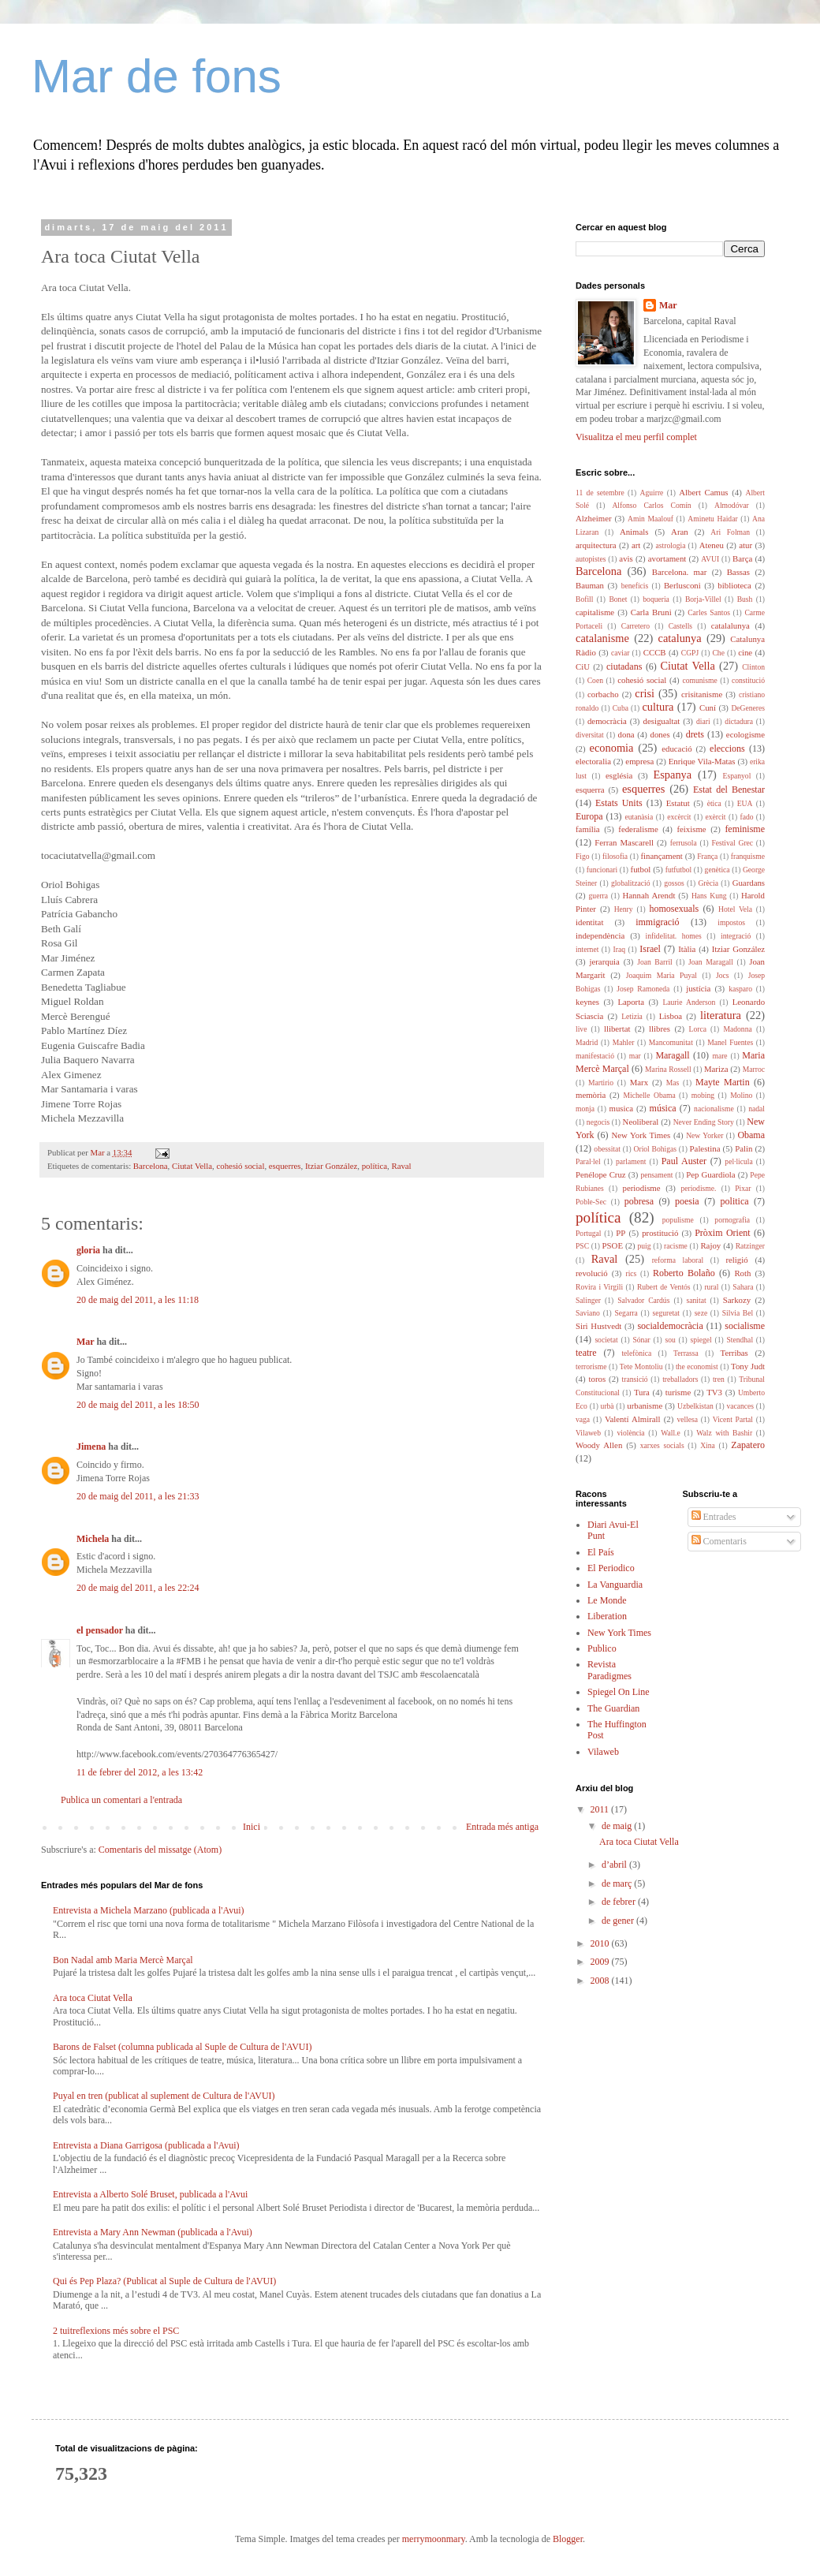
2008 (601, 1980)
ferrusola (683, 842)
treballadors (680, 1379)
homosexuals (674, 908)
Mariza (716, 1068)
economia (612, 747)
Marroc (754, 1069)
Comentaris (719, 1541)
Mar (85, 1341)
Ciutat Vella (192, 1165)
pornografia (732, 1219)
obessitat (607, 1148)
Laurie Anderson (688, 1002)
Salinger (588, 1300)
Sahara (742, 1286)
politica (735, 1201)
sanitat (696, 1300)
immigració (657, 922)
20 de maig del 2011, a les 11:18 (137, 1299)
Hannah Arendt (649, 895)
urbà (607, 1406)
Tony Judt (748, 1366)
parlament (631, 1161)
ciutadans (624, 666)
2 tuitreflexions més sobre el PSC (116, 2330)
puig (643, 1245)
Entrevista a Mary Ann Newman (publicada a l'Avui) (152, 2232)
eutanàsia (639, 816)
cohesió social (241, 1165)
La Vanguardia (615, 1584)
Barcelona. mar (679, 572)
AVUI (710, 558)
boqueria (656, 599)
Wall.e (670, 1432)
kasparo (740, 988)
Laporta (630, 1001)
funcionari (602, 869)
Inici (251, 1826)
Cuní (707, 707)
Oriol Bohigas (655, 1148)
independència (600, 935)
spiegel (701, 1339)
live (581, 1029)
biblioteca (734, 585)
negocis (598, 1122)
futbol (641, 869)
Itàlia (686, 949)
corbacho (603, 694)
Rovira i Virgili (599, 1286)
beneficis (635, 585)
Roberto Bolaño (684, 1273)
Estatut (678, 803)
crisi (644, 693)
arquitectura (596, 545)
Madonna (737, 1029)
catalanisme (602, 638)
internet (587, 949)
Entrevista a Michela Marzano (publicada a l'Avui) (148, 1910)
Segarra (626, 1313)
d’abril (615, 1864)
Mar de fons (156, 76)
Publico (602, 1648)
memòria (591, 1094)
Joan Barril (655, 962)
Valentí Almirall (633, 1419)
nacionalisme (714, 1108)
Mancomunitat (671, 1042)
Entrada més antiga (502, 1826)
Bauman (590, 585)
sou (670, 1339)
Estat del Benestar (729, 789)
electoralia (593, 761)
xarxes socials (662, 1445)
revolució (592, 1273)
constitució (748, 680)
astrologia (671, 545)
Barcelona (150, 1165)
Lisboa (670, 1016)
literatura (720, 1015)
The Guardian (613, 1708)
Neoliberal (641, 1121)
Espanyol (737, 775)
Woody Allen (599, 1445)
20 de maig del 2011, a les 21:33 (137, 1496)
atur (745, 545)
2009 (601, 1961)
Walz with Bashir (724, 1432)
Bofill (584, 599)
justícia (698, 988)
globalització (630, 883)
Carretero (635, 626)
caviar (620, 652)
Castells (680, 626)
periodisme (642, 1188)
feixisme (691, 829)
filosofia (615, 856)
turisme (678, 1392)
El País (600, 1552)
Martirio (600, 1082)
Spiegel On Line (618, 1691)
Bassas (738, 572)
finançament (661, 856)
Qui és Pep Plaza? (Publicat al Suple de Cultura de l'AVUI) (164, 2281)
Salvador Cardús (643, 1300)
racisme (676, 1245)
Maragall (672, 1055)
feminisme (745, 828)
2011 (601, 1809)
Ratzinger (750, 1245)
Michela (92, 1538)
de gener (619, 1920)
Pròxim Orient (722, 1232)
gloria (88, 1250)
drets (695, 734)
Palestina (705, 1148)
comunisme (699, 680)
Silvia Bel (737, 1313)
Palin (743, 1148)
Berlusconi (682, 585)
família (588, 829)
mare (719, 1055)
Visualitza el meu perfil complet (636, 436)
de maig (618, 1825)
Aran (679, 531)
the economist (697, 1366)
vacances (740, 1406)
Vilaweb (588, 1432)
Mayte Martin (722, 1082)
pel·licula (738, 1161)
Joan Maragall (710, 962)
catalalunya (730, 625)
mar (635, 1055)
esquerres (285, 1165)
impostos (731, 922)
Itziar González (331, 1165)
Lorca (697, 1029)
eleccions (727, 748)
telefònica (636, 1353)
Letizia (632, 1016)
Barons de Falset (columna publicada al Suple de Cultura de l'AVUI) (182, 2046)
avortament (667, 558)
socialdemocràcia (670, 1325)
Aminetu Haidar (712, 518)
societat (605, 1339)
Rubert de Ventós (664, 1286)
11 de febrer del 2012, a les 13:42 (139, 1772)
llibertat (617, 1028)
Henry (623, 909)
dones (660, 734)
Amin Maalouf (650, 518)
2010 (601, 1943)
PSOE (612, 1245)
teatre (586, 1352)
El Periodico (611, 1568)
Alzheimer (594, 518)
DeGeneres (748, 708)
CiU (583, 666)
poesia (687, 1201)
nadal (756, 1108)
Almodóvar (731, 505)
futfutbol (678, 869)
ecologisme (745, 734)
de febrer (620, 1901)
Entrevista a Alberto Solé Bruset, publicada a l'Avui (150, 2194)
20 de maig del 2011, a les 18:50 (137, 1404)
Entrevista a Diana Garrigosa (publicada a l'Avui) (146, 2145)
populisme (678, 1219)
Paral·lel (588, 1161)
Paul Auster (684, 1161)
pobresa (639, 1201)
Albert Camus (703, 492)
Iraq (619, 949)
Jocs (722, 975)
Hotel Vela (735, 909)
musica (621, 1108)
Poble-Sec (591, 1201)
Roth (742, 1273)
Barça (742, 558)
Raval (401, 1165)
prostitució (660, 1233)
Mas (673, 1082)
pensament (656, 1174)
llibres (659, 1028)
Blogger (568, 2538)
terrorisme (591, 1366)
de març (618, 1883)
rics (630, 1273)
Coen (595, 680)
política (374, 1165)
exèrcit (715, 816)
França (707, 856)
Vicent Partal (733, 1419)
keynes (587, 1001)
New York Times (640, 1135)
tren (719, 1379)
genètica (717, 869)
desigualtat (661, 721)
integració (736, 935)
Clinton (753, 667)
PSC (582, 1245)
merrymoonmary (433, 2538)
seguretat (666, 1313)
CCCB (654, 652)
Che (718, 652)
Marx (639, 1082)
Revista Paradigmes (609, 1670)
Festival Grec (732, 842)
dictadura (739, 721)
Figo (583, 856)
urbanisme (644, 1405)
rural (711, 1286)
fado (746, 816)
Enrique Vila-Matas (702, 761)
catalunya (680, 638)
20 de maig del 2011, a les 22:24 (137, 1587)
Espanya (672, 774)
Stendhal (739, 1339)
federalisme (638, 829)
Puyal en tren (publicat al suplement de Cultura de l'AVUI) (164, 2095)
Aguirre (652, 492)
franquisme (748, 856)
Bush (745, 599)
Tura (642, 1392)
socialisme (745, 1325)
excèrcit (679, 816)
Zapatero (748, 1444)
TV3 (714, 1392)
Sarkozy (737, 1300)
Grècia (708, 883)
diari (703, 721)
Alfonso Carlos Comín (651, 505)
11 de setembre (600, 492)
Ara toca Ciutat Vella (92, 1997)
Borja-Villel (703, 599)
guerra (599, 895)
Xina (707, 1445)
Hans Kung (709, 895)
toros (597, 1378)
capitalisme (595, 612)
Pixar (743, 1188)
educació (676, 748)
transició (635, 1379)
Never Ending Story (703, 1122)
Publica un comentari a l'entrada (121, 1799)
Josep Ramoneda (643, 988)
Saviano (588, 1313)
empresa (639, 761)
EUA (745, 803)
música (663, 1108)
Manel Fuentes (730, 1042)
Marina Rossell (668, 1069)
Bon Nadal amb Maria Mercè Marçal (123, 1960)
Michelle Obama (649, 1095)
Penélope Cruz (601, 1174)
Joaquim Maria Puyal (661, 975)
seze (701, 1313)
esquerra (590, 789)
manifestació (595, 1055)
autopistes (591, 558)
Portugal (589, 1233)
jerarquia (604, 961)
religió (736, 1259)
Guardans (748, 882)
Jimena (91, 1446)
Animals (634, 531)
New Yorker (704, 1135)
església (619, 775)
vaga (583, 1419)
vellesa (687, 1419)
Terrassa (686, 1353)
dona (626, 734)
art (636, 545)
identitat (589, 922)
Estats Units (619, 802)
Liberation (607, 1616)
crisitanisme (701, 694)
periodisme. (698, 1188)
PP (620, 1233)
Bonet (618, 599)
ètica (714, 803)
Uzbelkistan (695, 1406)
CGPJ (690, 652)
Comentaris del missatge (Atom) (160, 1849)
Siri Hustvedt (598, 1326)
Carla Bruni (651, 612)
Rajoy (710, 1245)
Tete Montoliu (641, 1366)
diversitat (590, 734)
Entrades (713, 1516)
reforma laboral (678, 1260)
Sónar (641, 1339)
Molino (741, 1095)
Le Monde (607, 1600)
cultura (657, 706)
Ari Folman (730, 532)
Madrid (587, 1042)
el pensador (99, 1630)
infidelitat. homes (674, 935)
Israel (650, 948)
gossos (674, 883)
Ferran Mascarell (624, 842)
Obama (751, 1135)
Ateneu (711, 545)
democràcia (607, 721)
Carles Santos (709, 612)
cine (745, 652)
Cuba (620, 708)
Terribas (734, 1352)
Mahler (624, 1042)
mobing (702, 1095)
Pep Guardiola (710, 1174)
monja (585, 1108)
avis (625, 558)
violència (630, 1432)
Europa (589, 816)
